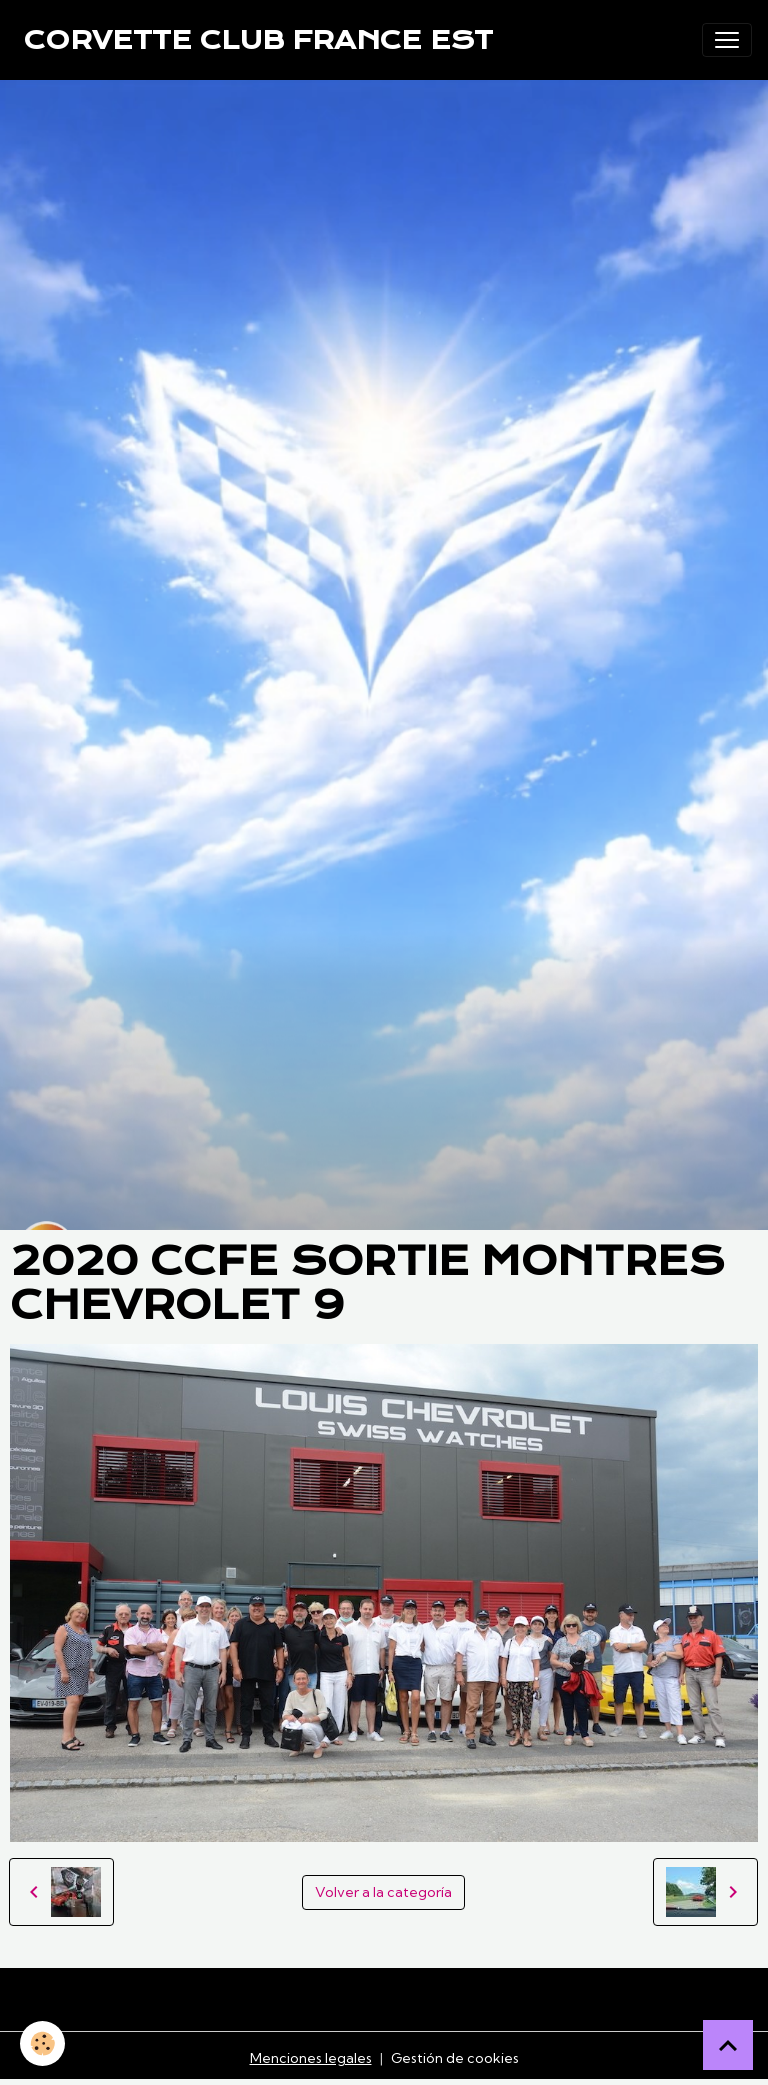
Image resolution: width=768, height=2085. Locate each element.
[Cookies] (42, 2043)
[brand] (258, 40)
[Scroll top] (728, 2045)
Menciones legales (311, 2058)
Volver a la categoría (383, 1892)
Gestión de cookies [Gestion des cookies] (455, 2058)
